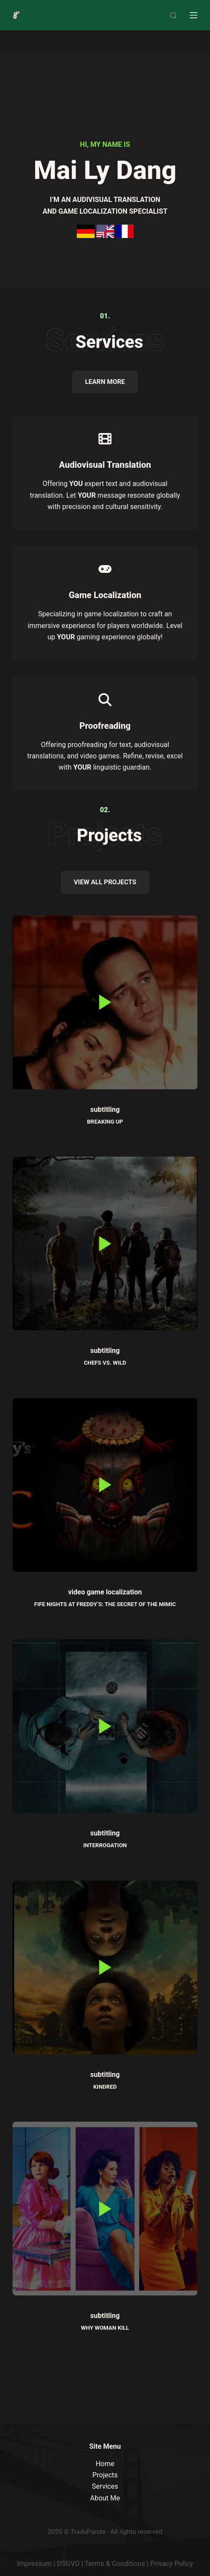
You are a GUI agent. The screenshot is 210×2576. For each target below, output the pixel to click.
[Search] (173, 15)
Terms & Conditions (115, 2563)
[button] (105, 1002)
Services (105, 2486)
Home (104, 2464)
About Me (105, 2498)
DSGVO (68, 2563)
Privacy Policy (171, 2563)
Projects (105, 2475)
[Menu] (193, 15)
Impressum (34, 2563)
